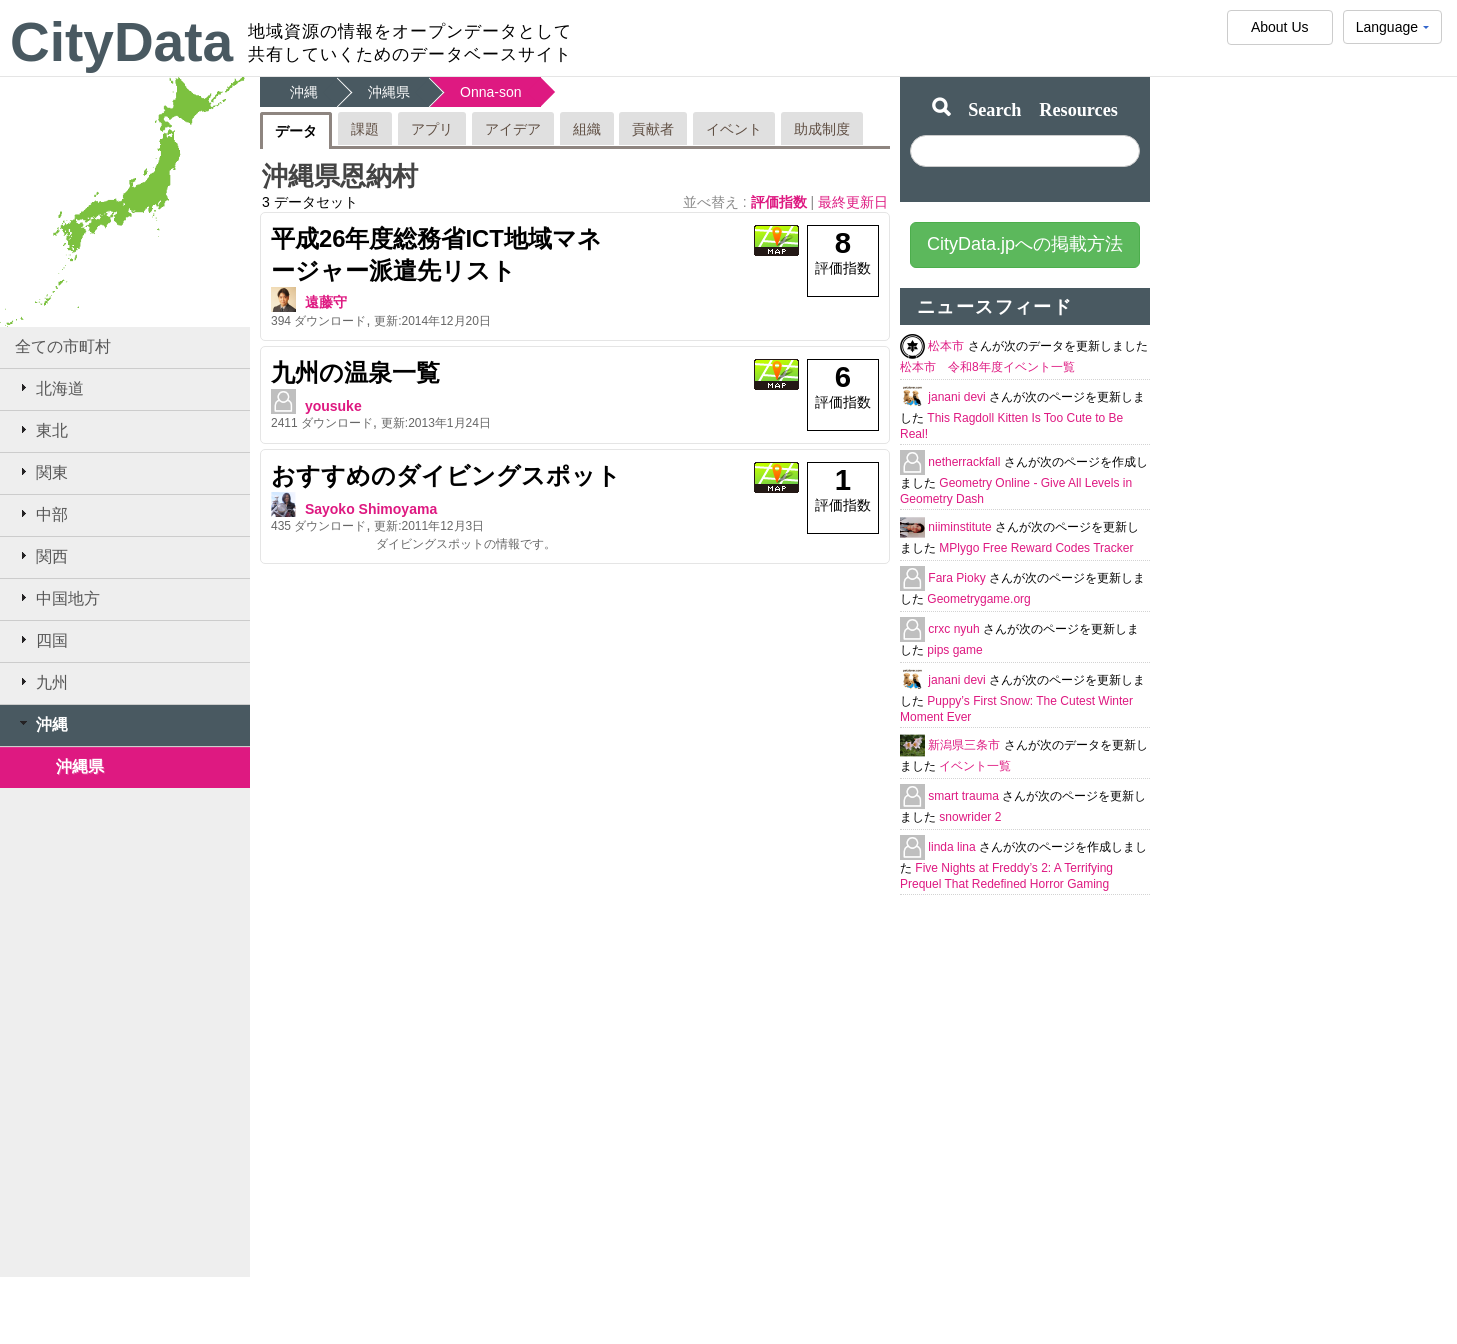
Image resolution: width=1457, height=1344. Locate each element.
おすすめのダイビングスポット (446, 475)
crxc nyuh (955, 629)
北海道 (49, 388)
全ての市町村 (63, 346)
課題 (365, 129)
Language (1392, 31)
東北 (41, 430)
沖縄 (41, 724)
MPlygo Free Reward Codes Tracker (1036, 548)
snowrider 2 (970, 817)
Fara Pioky (958, 578)
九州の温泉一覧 (355, 372)
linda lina (953, 847)
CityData (121, 42)
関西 (41, 556)
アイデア (513, 129)
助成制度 (822, 129)
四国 (41, 640)
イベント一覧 (975, 766)
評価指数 (781, 202)
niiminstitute (961, 527)
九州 (41, 682)
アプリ (432, 129)
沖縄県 (80, 766)
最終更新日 (853, 202)
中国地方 (57, 598)
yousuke (333, 406)
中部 (41, 514)
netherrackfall (965, 462)
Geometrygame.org (978, 599)
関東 (41, 472)
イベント (734, 129)
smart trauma (965, 796)
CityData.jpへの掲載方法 (1025, 244)
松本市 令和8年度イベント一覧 (987, 367)
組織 (587, 129)
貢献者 (653, 129)
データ (296, 131)
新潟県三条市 (965, 745)
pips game (954, 650)
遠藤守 (326, 302)
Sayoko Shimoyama (371, 509)
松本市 (947, 346)
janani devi (958, 397)
